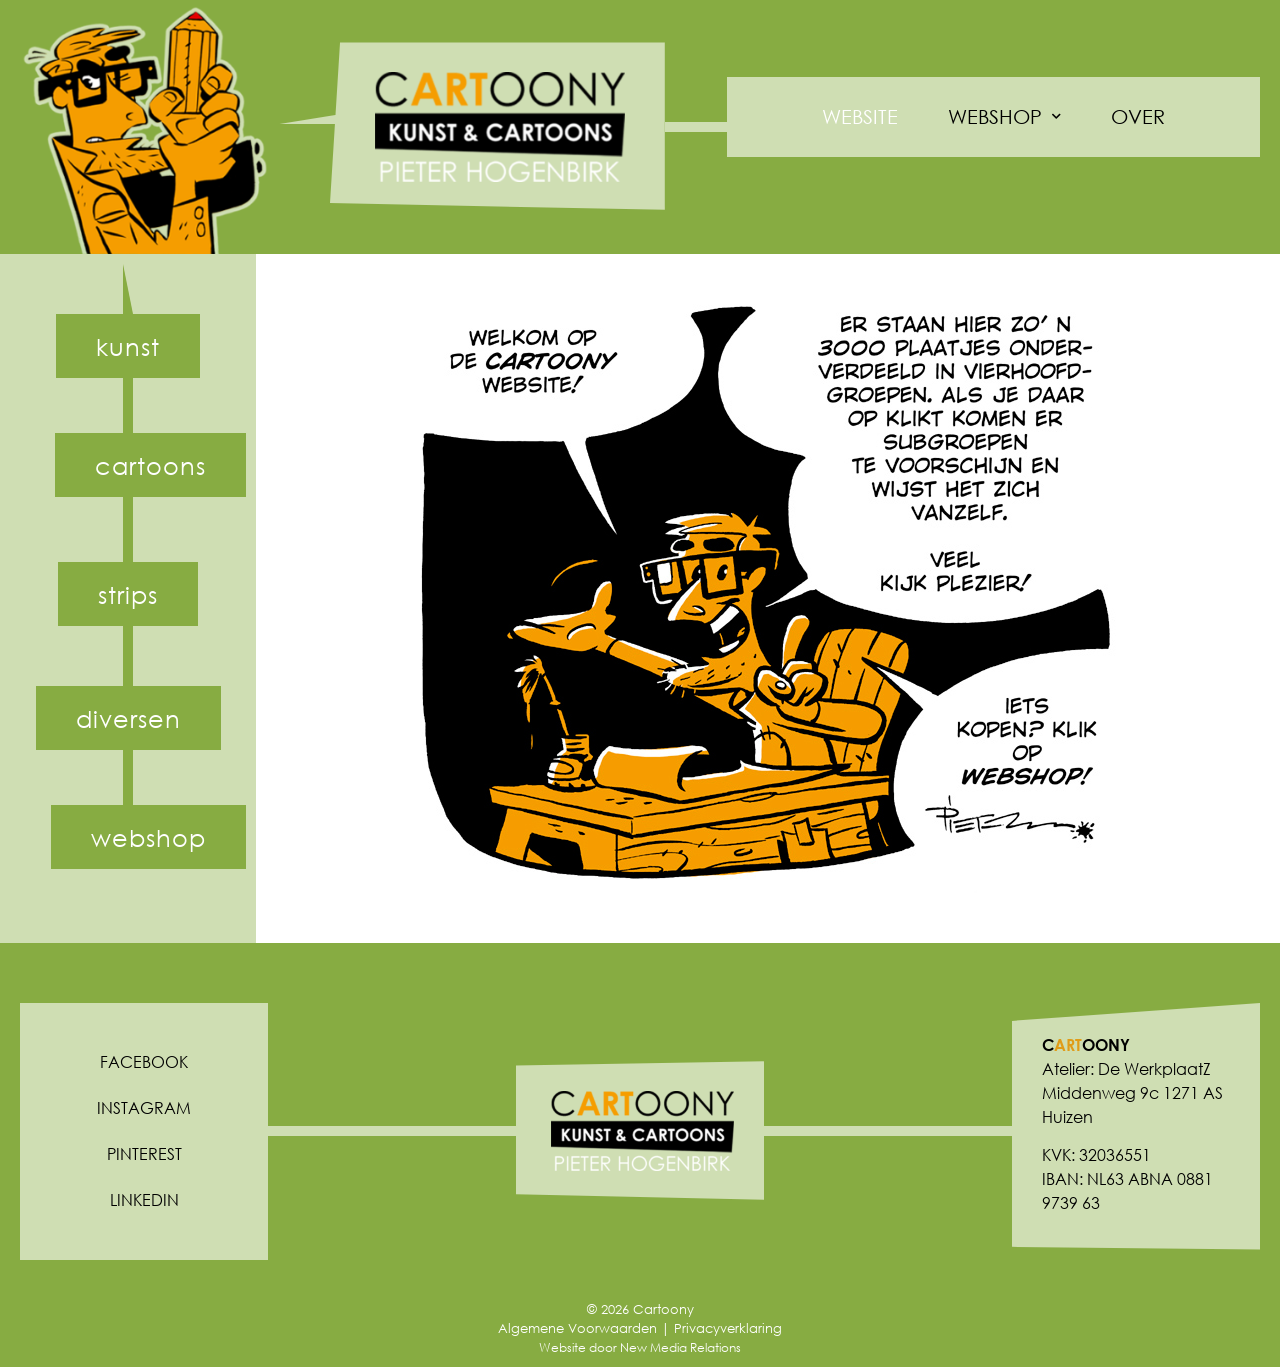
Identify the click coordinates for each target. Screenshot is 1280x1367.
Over (1138, 116)
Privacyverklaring (728, 1328)
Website (860, 116)
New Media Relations (680, 1347)
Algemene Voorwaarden (577, 1328)
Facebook (144, 1061)
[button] (128, 346)
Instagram (144, 1107)
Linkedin (144, 1199)
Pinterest (144, 1153)
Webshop (1004, 116)
